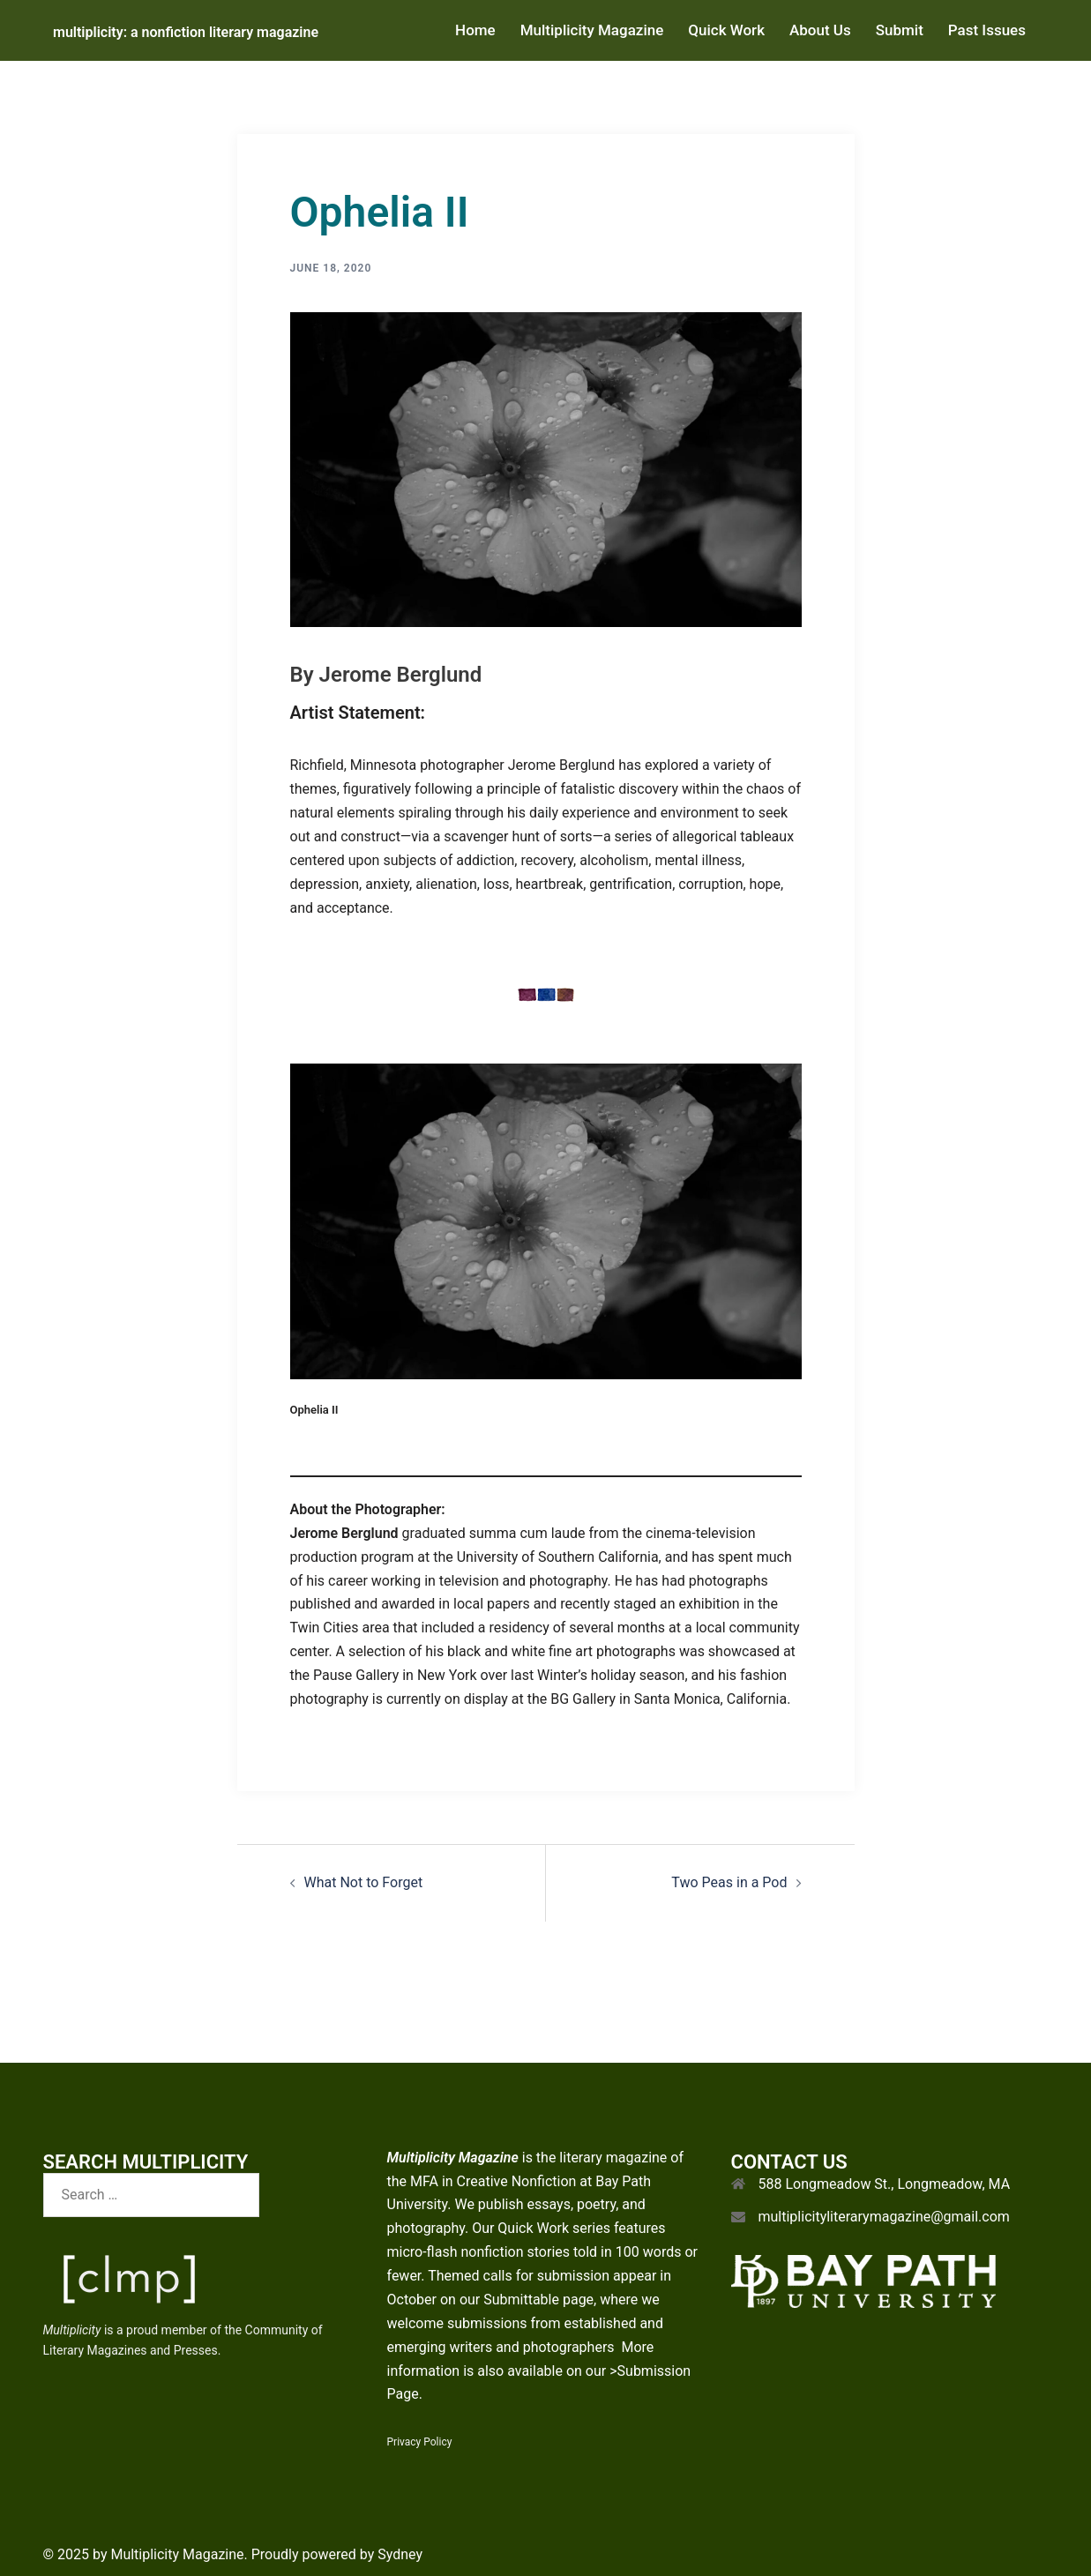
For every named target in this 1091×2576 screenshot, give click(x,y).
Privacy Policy (419, 2442)
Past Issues (987, 30)
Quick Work (726, 30)
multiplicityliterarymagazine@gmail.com (884, 2216)
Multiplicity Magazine (592, 30)
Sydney (399, 2554)
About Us (820, 30)
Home (475, 30)
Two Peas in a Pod (729, 1882)
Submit (899, 30)
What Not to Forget (363, 1882)
